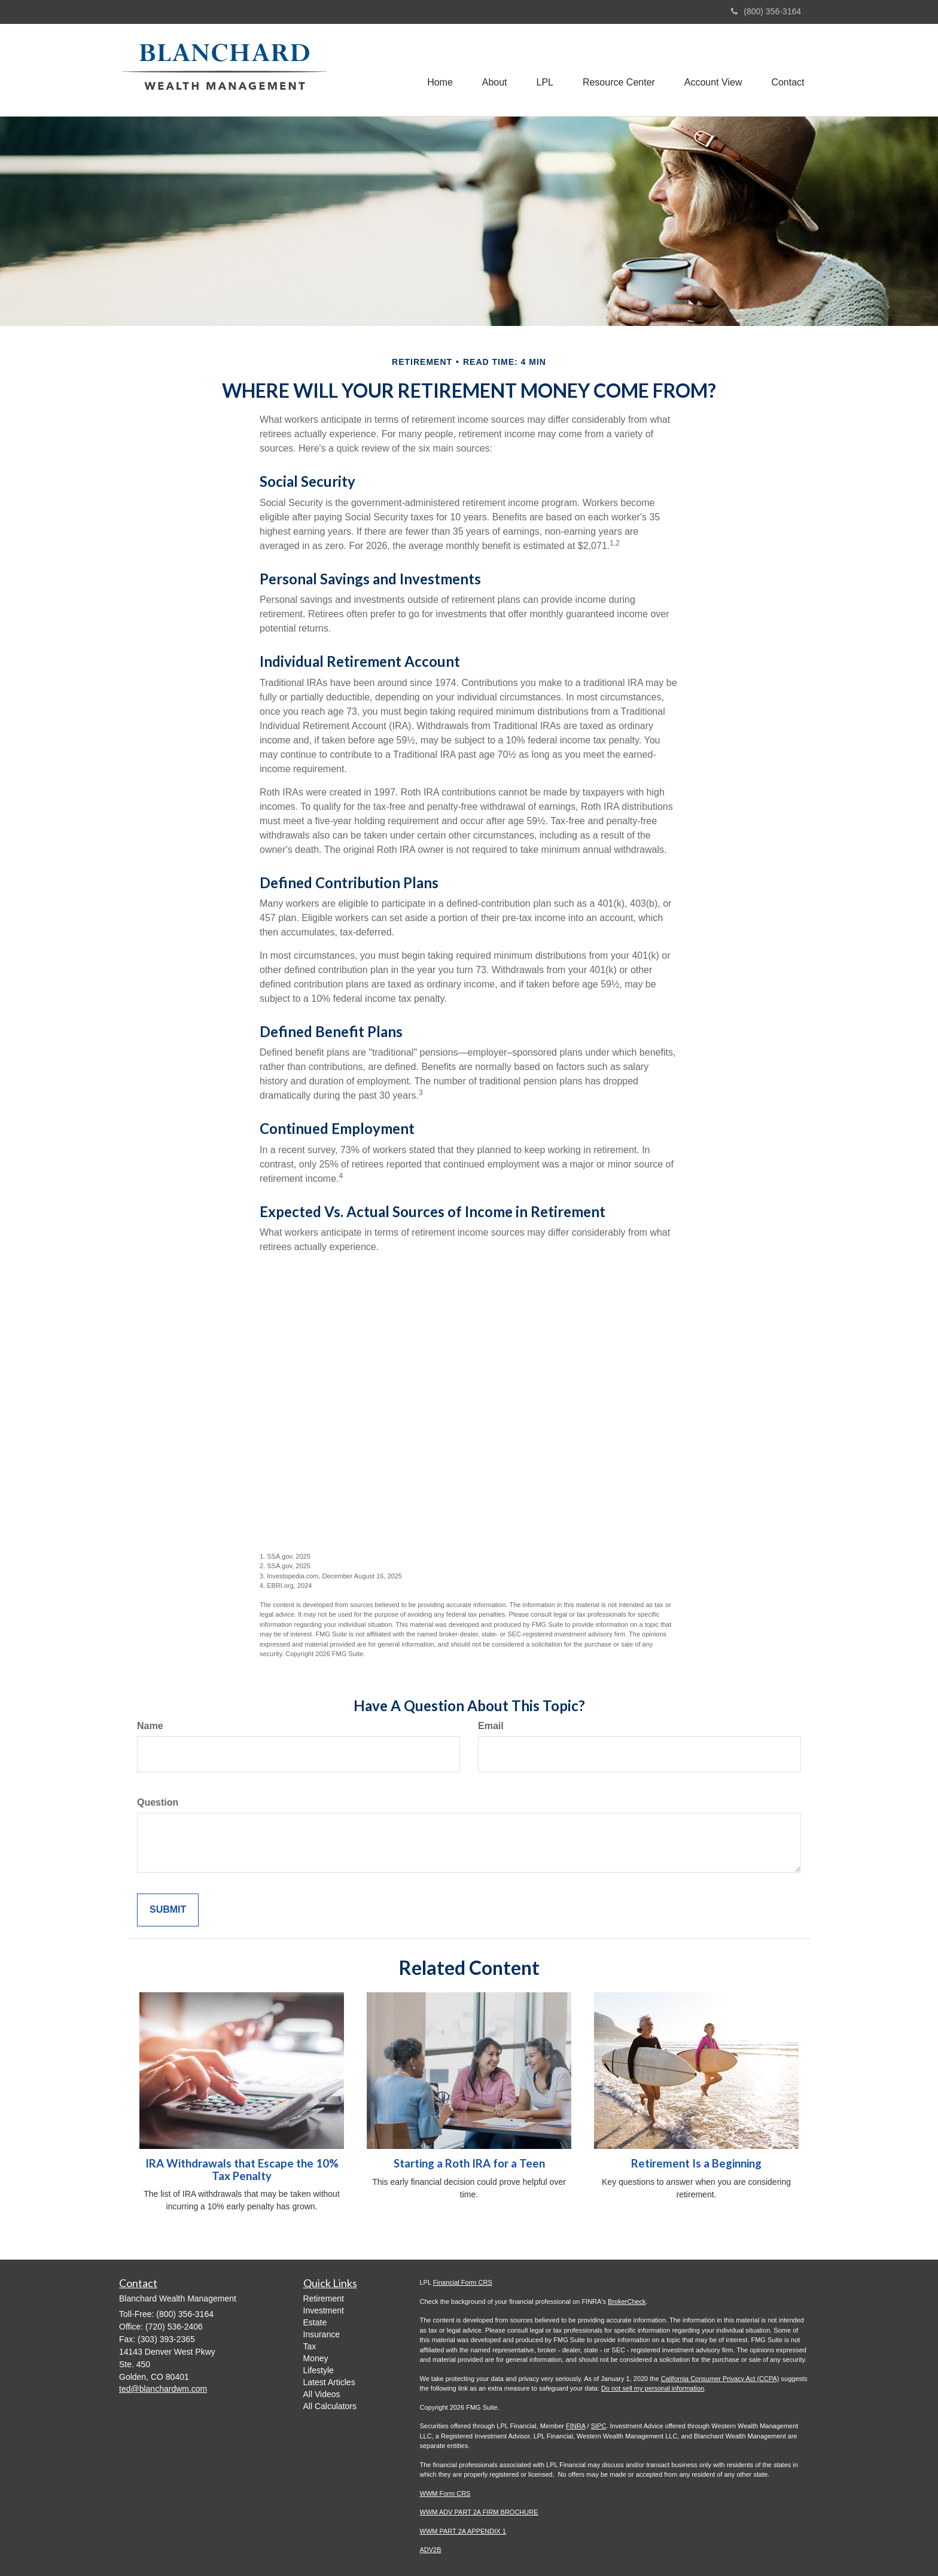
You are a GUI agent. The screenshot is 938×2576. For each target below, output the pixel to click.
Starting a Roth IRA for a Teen (469, 2163)
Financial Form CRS (462, 2282)
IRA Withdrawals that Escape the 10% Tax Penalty (242, 2169)
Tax (309, 2346)
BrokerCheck (627, 2301)
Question (157, 1802)
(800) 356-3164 (766, 11)
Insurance (321, 2334)
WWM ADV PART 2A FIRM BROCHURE (479, 2512)
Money (315, 2358)
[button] (491, 70)
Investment (323, 2310)
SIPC (599, 2425)
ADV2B (430, 2549)
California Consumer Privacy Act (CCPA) (720, 2378)
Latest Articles (329, 2382)
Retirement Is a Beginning (696, 2163)
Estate (315, 2322)
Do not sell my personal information (652, 2388)
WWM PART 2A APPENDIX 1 (463, 2531)
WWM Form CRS (445, 2493)
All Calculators (330, 2406)
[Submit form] (168, 1910)
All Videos (321, 2394)
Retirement (323, 2298)
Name (150, 1726)
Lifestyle (318, 2370)
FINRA (575, 2425)
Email (491, 1726)
